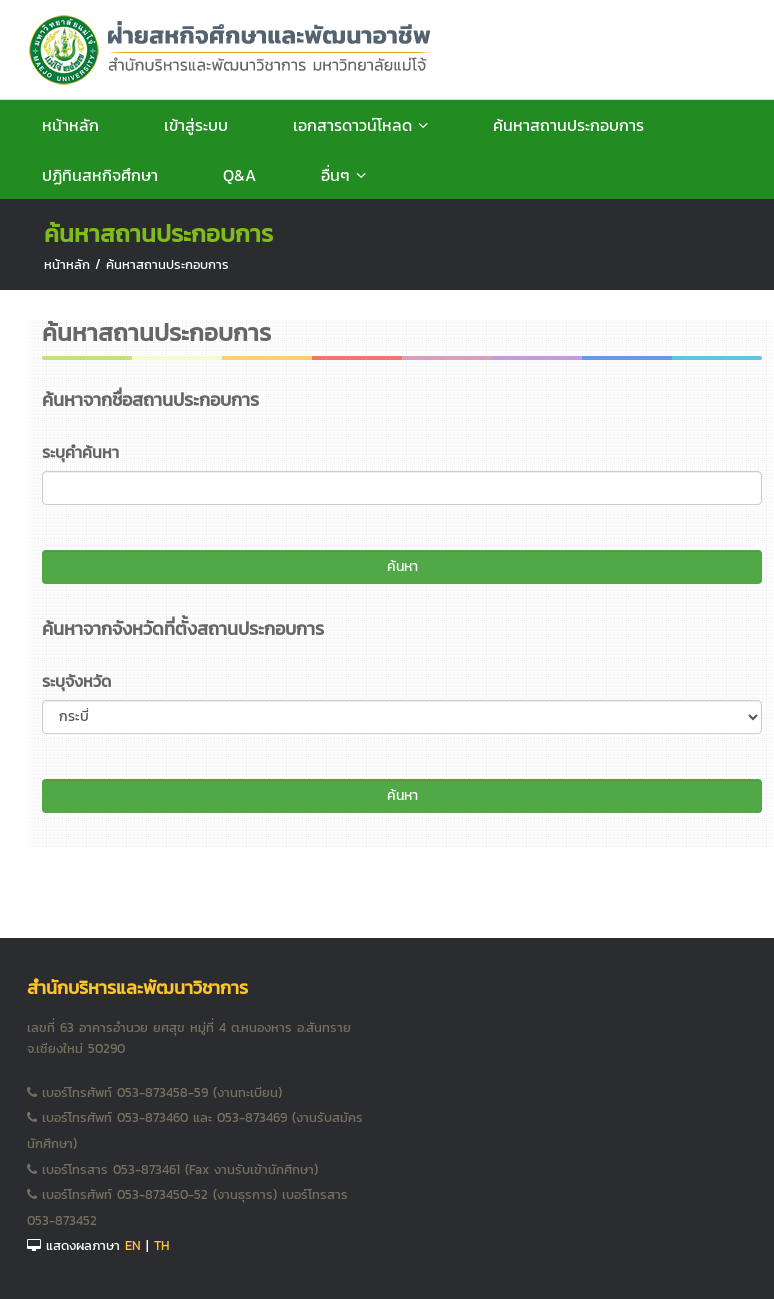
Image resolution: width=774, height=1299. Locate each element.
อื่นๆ (343, 175)
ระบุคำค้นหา (80, 452)
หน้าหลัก (70, 125)
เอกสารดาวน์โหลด (360, 125)
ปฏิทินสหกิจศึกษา (100, 175)
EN (133, 1245)
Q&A (239, 175)
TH (162, 1245)
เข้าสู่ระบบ (196, 125)
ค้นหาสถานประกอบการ (568, 125)
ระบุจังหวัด (76, 681)
